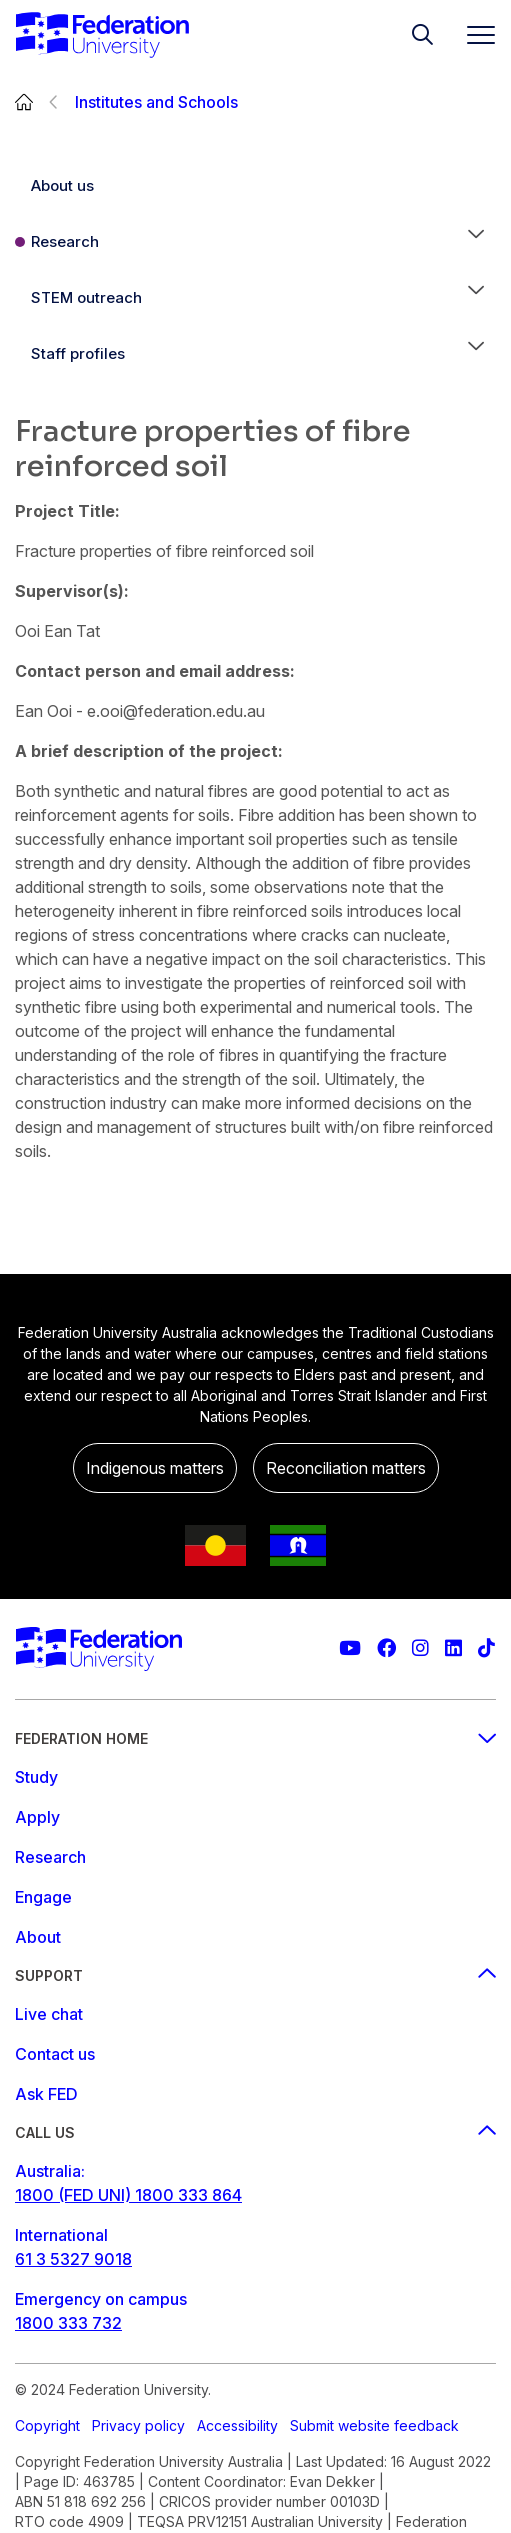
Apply (37, 1817)
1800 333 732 (68, 2323)
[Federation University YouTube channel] (350, 1648)
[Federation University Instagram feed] (420, 1648)
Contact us (55, 2054)
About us (62, 185)
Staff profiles (78, 353)
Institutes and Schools (156, 102)
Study (36, 1777)
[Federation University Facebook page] (386, 1648)
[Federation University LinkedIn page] (453, 1648)
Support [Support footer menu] (255, 1975)
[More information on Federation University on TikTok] (486, 1648)
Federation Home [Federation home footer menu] (255, 1738)
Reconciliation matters (346, 1468)
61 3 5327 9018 (73, 2259)
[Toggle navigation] (473, 34)
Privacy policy (138, 2425)
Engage (43, 1897)
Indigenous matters (155, 1468)
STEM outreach (86, 297)
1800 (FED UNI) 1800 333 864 (128, 2195)
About (38, 1937)
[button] (476, 242)
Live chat (49, 2014)
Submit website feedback (374, 2425)
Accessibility (237, 2425)
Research (65, 241)
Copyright (47, 2425)
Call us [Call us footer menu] (255, 2132)
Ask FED (46, 2094)
